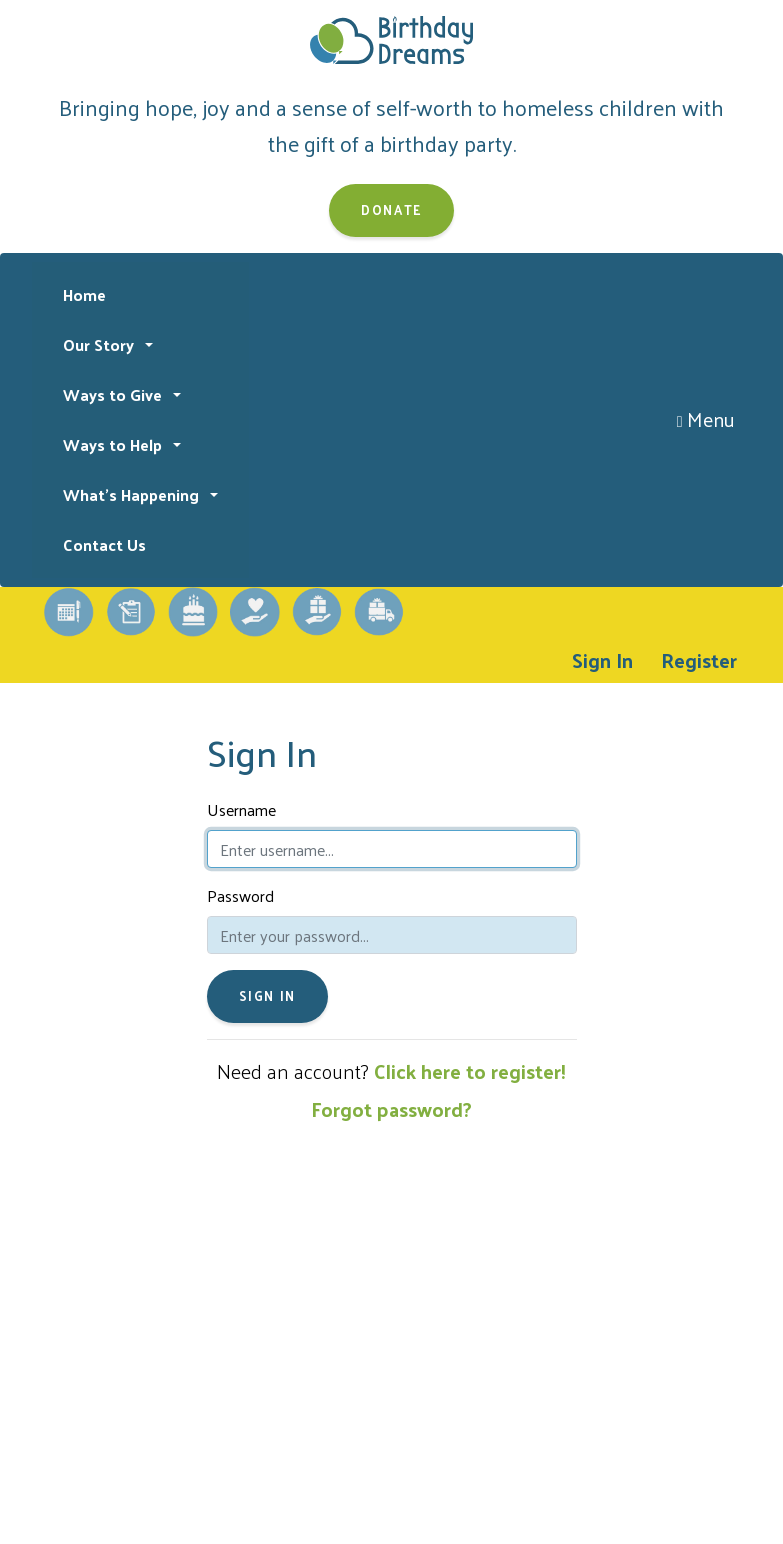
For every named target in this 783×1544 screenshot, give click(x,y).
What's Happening (133, 494)
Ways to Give (114, 394)
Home (84, 294)
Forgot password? (391, 1109)
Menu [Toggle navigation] (706, 419)
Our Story (100, 344)
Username (241, 810)
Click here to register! (470, 1071)
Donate (391, 209)
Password (240, 896)
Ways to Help (114, 444)
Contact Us (104, 544)
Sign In (602, 660)
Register (699, 660)
